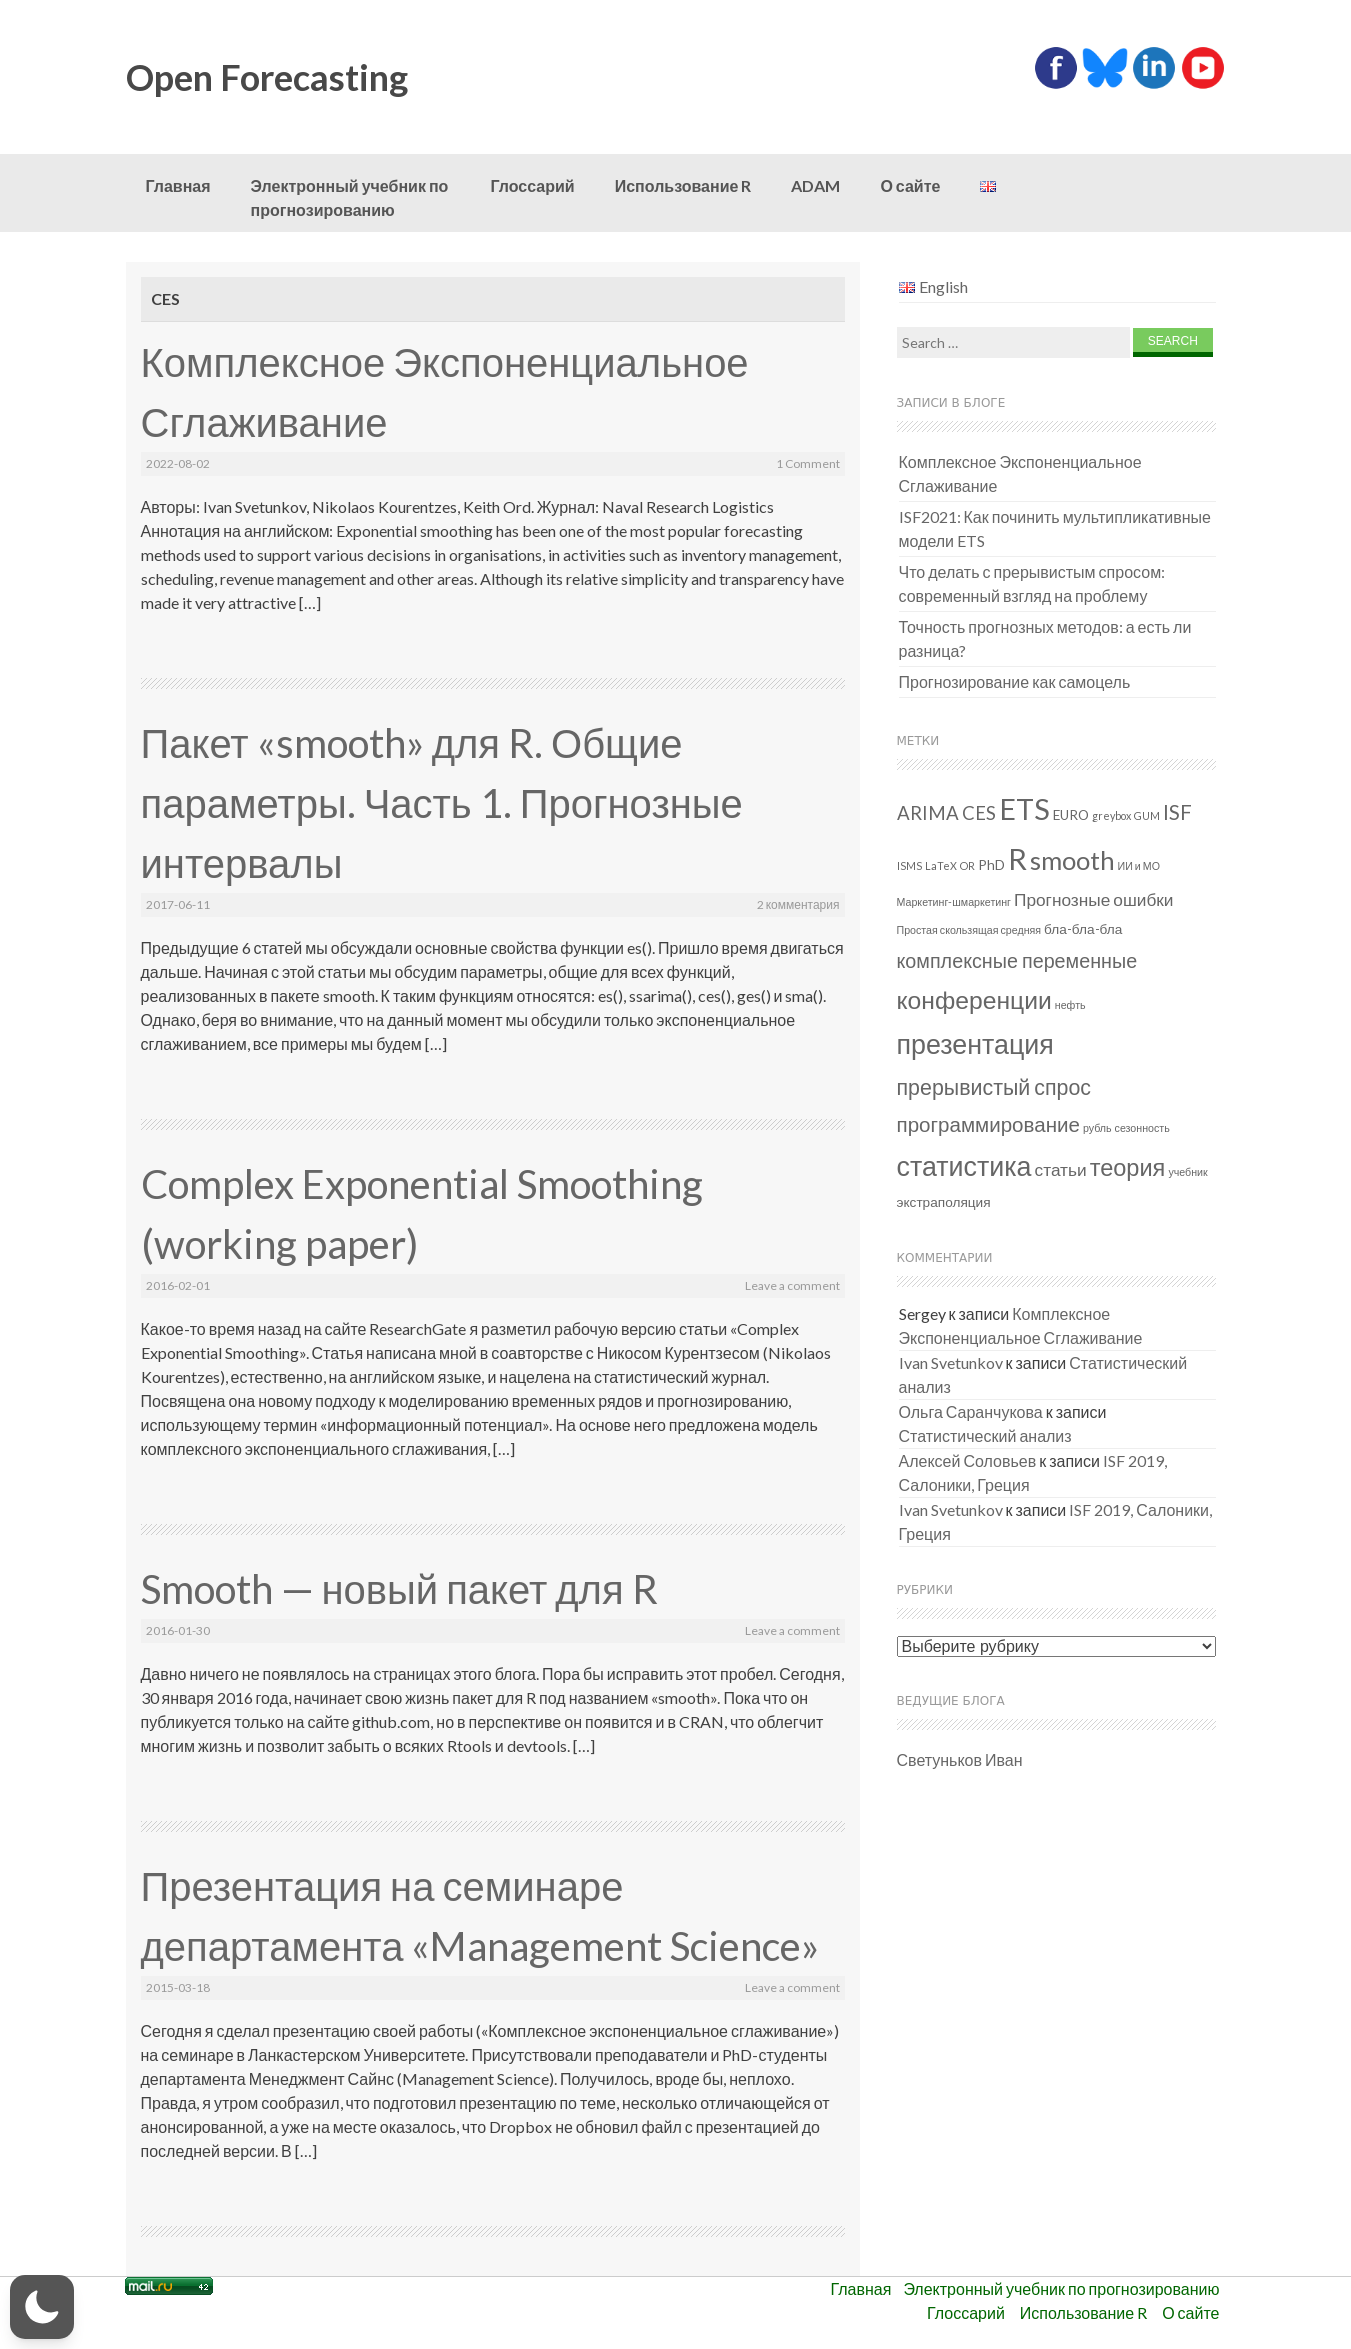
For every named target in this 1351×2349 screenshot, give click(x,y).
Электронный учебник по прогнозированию (350, 197)
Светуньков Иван (960, 1759)
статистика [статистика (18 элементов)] (964, 1165)
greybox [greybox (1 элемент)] (1111, 815)
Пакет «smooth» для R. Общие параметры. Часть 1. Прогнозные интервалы (442, 803)
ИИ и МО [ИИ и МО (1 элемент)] (1139, 865)
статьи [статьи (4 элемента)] (1061, 1169)
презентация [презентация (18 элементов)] (975, 1043)
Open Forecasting (267, 77)
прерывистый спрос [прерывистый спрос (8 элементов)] (994, 1087)
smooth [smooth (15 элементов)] (1072, 860)
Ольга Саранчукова (971, 1411)
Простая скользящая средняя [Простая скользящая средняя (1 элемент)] (969, 929)
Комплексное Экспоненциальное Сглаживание (1020, 473)
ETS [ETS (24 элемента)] (1024, 809)
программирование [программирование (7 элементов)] (988, 1124)
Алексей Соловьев (968, 1460)
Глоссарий (533, 185)
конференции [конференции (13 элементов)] (974, 999)
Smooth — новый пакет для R (399, 1589)
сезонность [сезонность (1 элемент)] (1142, 1127)
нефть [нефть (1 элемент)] (1070, 1004)
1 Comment (808, 463)
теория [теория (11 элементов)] (1128, 1167)
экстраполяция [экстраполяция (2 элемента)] (944, 1202)
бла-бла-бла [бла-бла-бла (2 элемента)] (1083, 929)
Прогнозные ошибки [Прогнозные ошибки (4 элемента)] (1094, 899)
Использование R (683, 185)
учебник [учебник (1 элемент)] (1187, 1171)
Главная (178, 185)
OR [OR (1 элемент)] (967, 865)
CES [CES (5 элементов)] (979, 813)
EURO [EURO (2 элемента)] (1071, 815)
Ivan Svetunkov (951, 1362)
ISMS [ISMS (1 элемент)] (909, 865)
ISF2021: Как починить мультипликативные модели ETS (1055, 528)
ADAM (815, 185)
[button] (42, 2307)
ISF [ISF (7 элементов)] (1177, 812)
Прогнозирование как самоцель (1015, 681)
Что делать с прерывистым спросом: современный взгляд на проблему (1032, 583)
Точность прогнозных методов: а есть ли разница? (1045, 638)
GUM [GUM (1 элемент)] (1147, 815)
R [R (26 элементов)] (1017, 858)
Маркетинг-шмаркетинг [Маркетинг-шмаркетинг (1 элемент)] (954, 901)
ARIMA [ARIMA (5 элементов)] (928, 813)
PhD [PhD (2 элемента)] (991, 865)
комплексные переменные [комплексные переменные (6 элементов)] (1017, 960)
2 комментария (798, 904)
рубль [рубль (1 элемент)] (1097, 1127)
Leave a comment (792, 1285)
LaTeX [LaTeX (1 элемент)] (941, 865)
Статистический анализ (985, 1435)
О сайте (910, 185)
